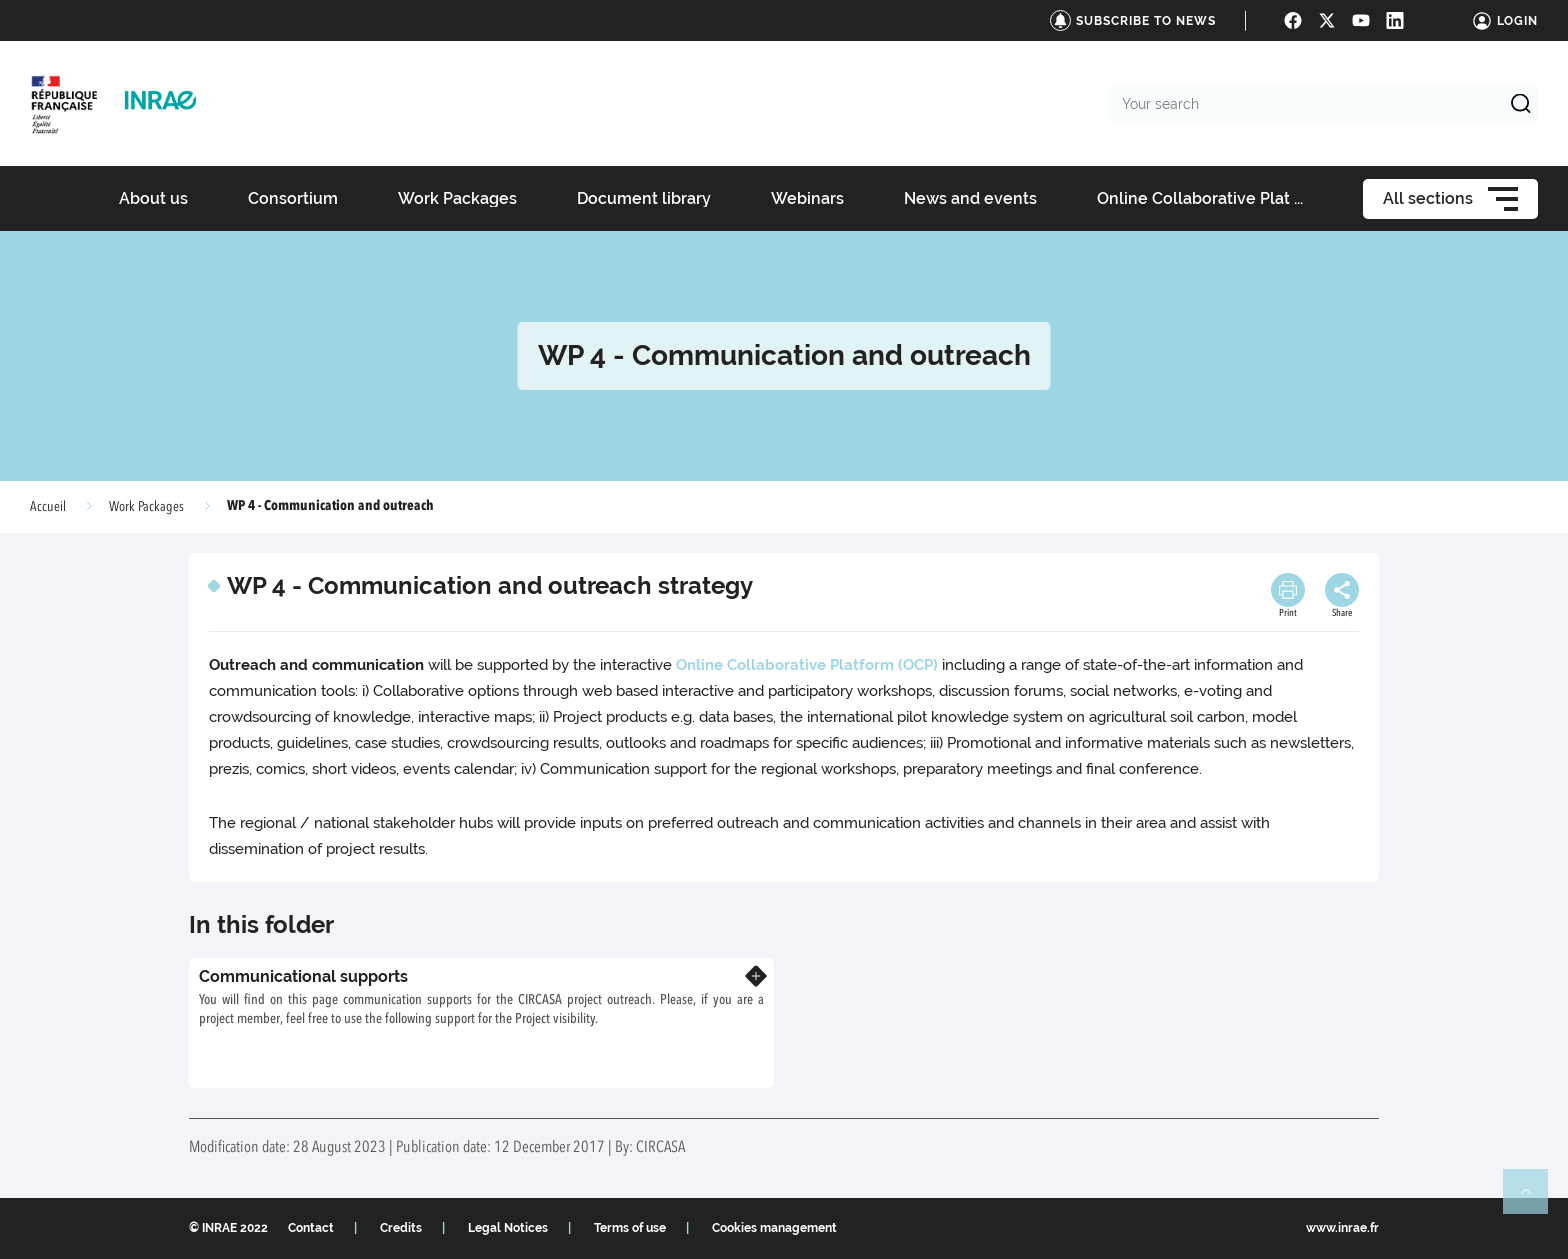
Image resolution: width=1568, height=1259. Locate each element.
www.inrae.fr (1342, 1228)
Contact (311, 1228)
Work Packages (146, 507)
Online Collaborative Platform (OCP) (807, 665)
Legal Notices (508, 1228)
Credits (401, 1228)
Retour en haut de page (1534, 1200)
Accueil (48, 507)
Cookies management (774, 1228)
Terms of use (630, 1228)
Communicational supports (303, 976)
